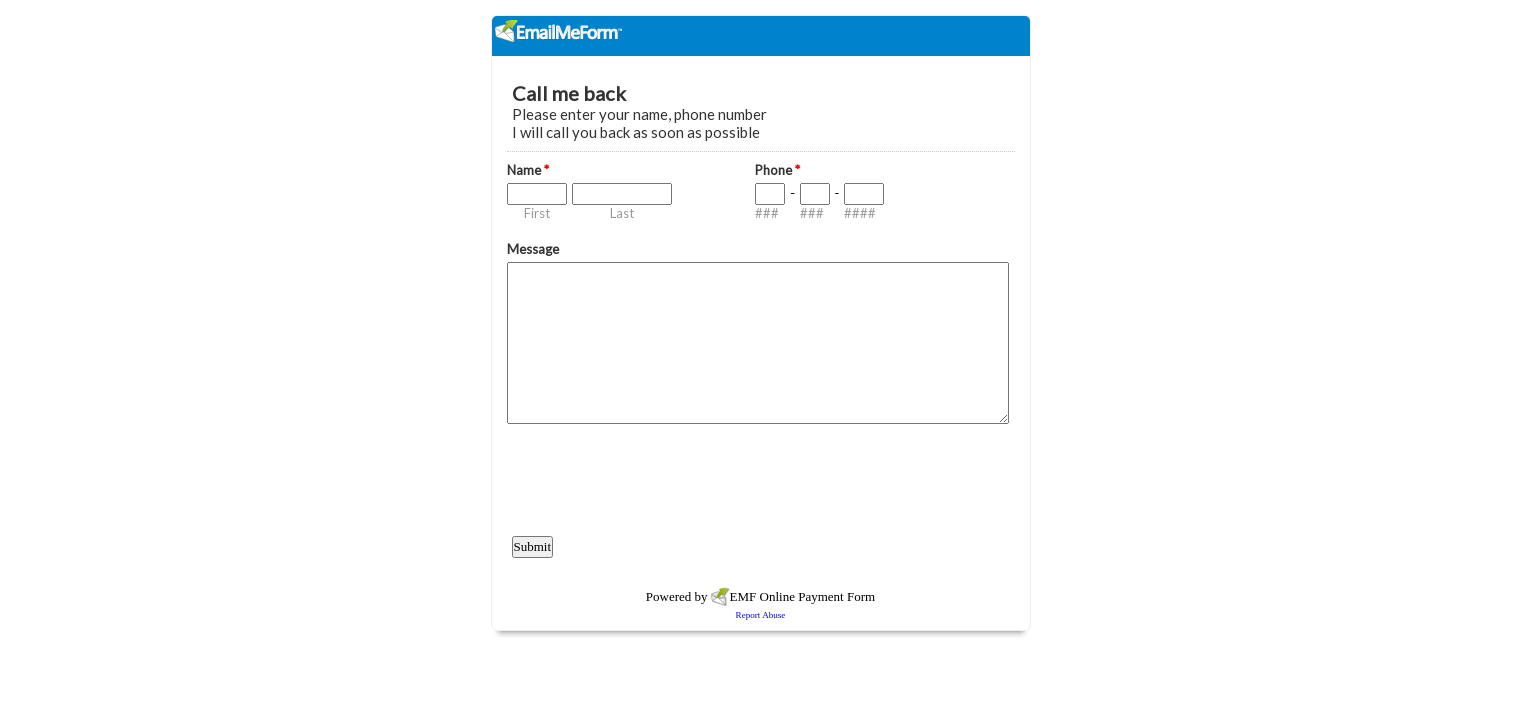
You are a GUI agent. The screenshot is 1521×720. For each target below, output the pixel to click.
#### (860, 213)
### (767, 213)
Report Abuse (761, 615)
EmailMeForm (761, 36)
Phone (777, 170)
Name (528, 170)
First (537, 213)
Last (622, 213)
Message (533, 249)
